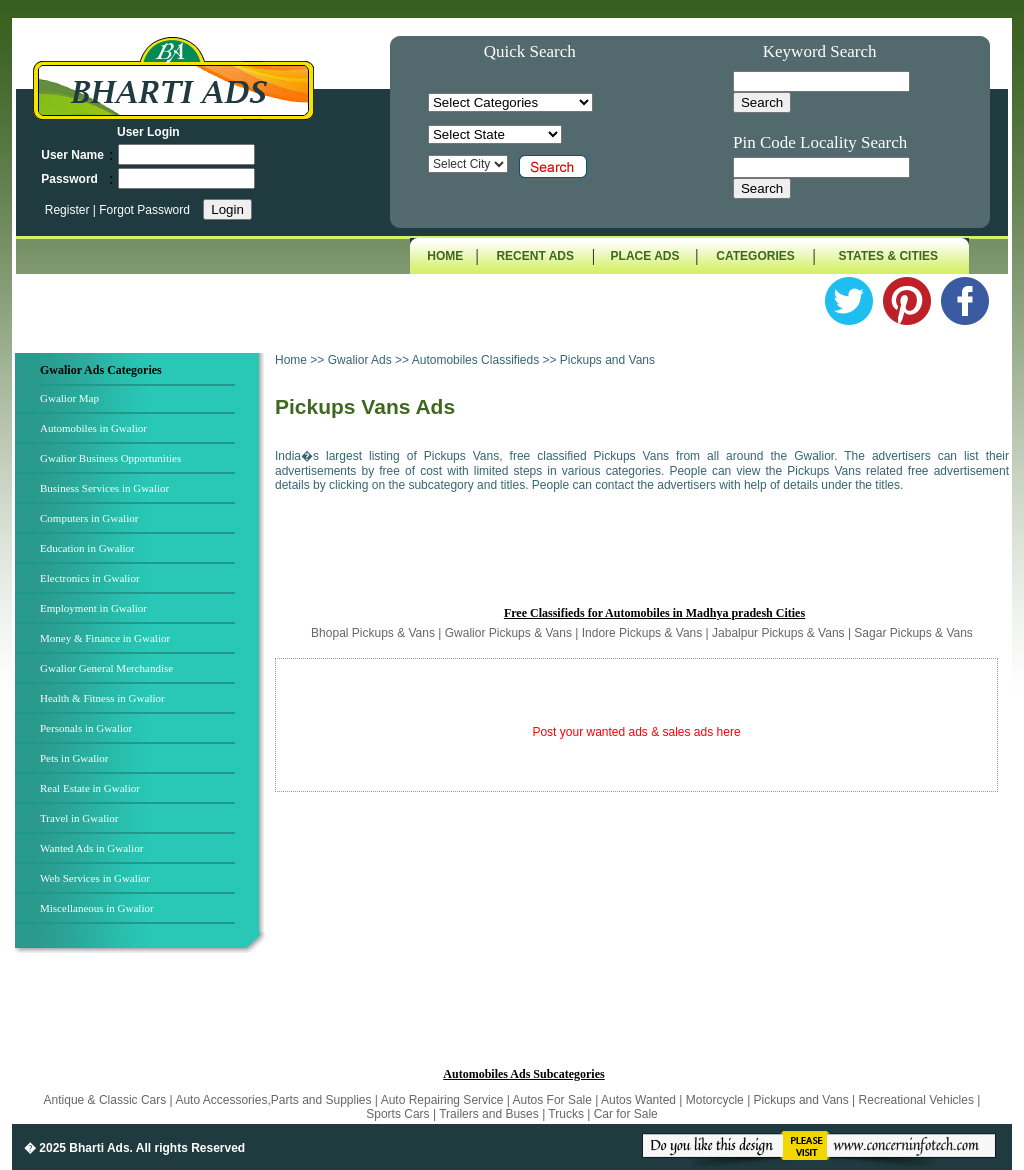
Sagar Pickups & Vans (913, 633)
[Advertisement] (642, 558)
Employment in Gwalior (93, 608)
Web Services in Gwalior (95, 878)
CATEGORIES (755, 256)
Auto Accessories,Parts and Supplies (274, 1100)
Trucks (567, 1114)
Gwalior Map (69, 398)
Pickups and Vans (803, 1100)
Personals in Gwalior (86, 728)
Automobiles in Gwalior (93, 428)
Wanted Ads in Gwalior (91, 848)
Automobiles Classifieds (475, 360)
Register (69, 210)
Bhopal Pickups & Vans (373, 633)
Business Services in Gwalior (104, 488)
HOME (445, 256)
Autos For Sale (554, 1100)
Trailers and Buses (490, 1114)
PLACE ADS (645, 256)
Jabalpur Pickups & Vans (778, 633)
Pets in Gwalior (74, 758)
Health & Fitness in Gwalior (102, 698)
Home (291, 360)
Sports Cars (397, 1114)
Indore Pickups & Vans (642, 633)
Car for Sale (626, 1114)
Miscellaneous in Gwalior (97, 908)
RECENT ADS (535, 256)
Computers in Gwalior (89, 518)
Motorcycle (716, 1100)
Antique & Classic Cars (105, 1100)
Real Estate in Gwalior (90, 788)
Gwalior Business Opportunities (110, 458)
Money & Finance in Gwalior (105, 638)
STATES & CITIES (889, 256)
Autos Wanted (638, 1100)
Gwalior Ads (361, 360)
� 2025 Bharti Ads (77, 1148)
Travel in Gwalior (79, 818)
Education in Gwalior (87, 548)
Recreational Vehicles (918, 1100)
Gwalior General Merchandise (106, 668)
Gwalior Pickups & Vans (508, 633)
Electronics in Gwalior (90, 578)
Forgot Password (144, 210)
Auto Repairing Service (444, 1100)
